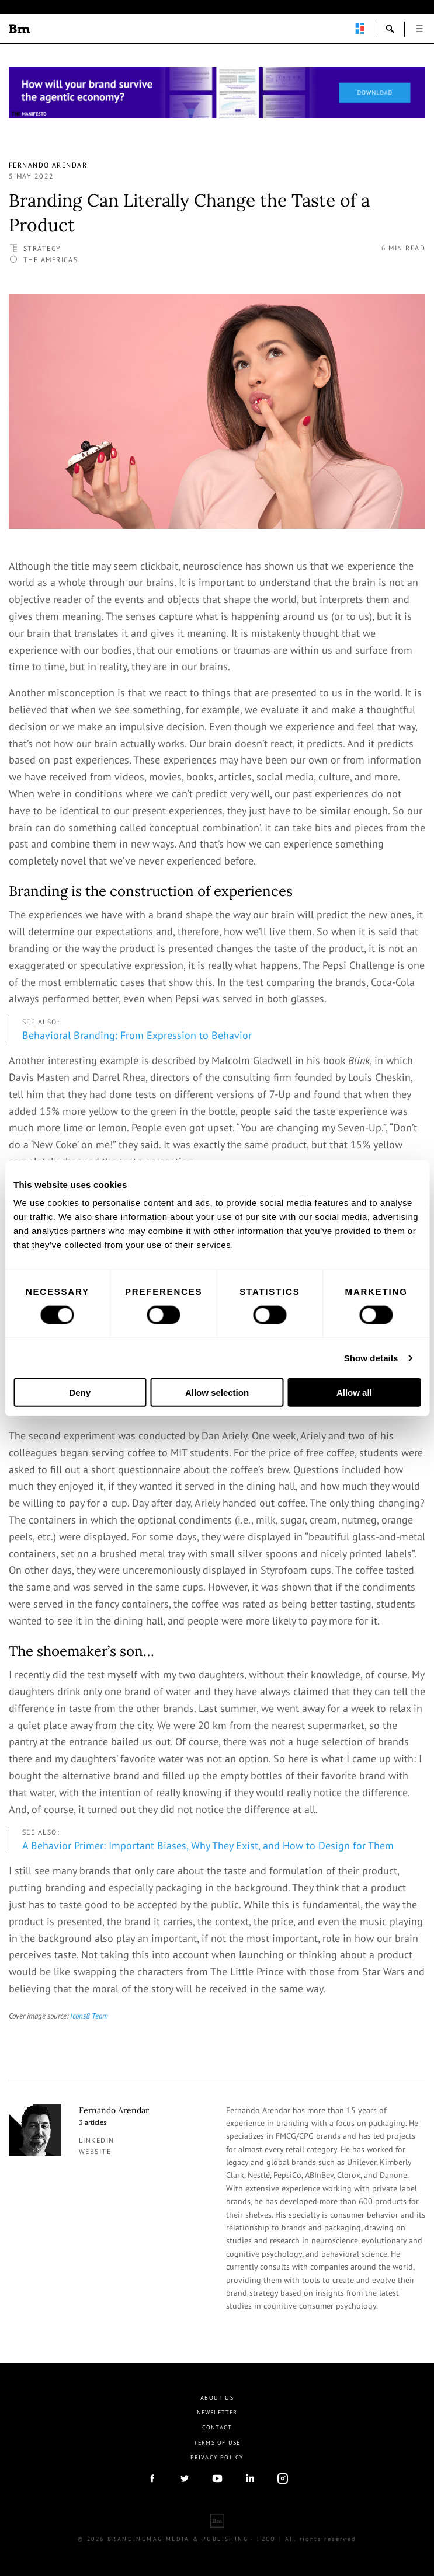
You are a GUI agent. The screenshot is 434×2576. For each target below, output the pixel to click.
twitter (184, 2478)
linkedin (96, 2140)
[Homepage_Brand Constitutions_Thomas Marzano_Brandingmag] (217, 92)
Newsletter (217, 2412)
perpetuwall (359, 28)
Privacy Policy (217, 2457)
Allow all (354, 1392)
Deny (80, 1392)
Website (95, 2151)
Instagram (282, 2478)
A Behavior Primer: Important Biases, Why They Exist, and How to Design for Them (208, 1845)
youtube (217, 2478)
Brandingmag (19, 28)
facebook (151, 2478)
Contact (217, 2427)
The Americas (50, 259)
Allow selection (217, 1392)
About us (217, 2397)
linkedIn (250, 2478)
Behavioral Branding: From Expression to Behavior (137, 1035)
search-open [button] (390, 28)
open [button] (419, 28)
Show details (371, 1357)
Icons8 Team (89, 2015)
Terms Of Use (217, 2442)
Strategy (42, 248)
